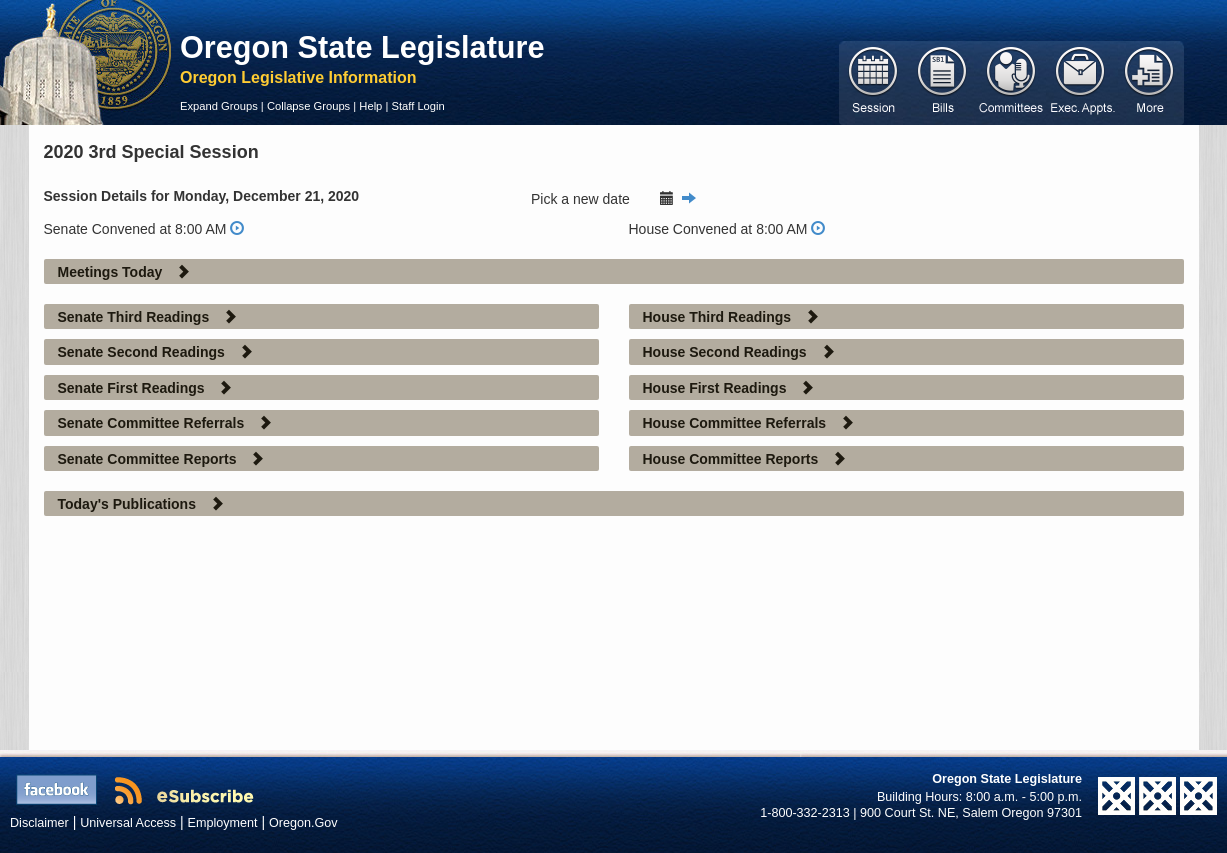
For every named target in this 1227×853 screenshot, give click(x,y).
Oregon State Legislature (362, 47)
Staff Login (417, 106)
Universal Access (128, 823)
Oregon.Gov (303, 823)
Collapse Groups (308, 106)
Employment (223, 823)
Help (370, 106)
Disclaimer (39, 823)
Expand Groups (219, 106)
